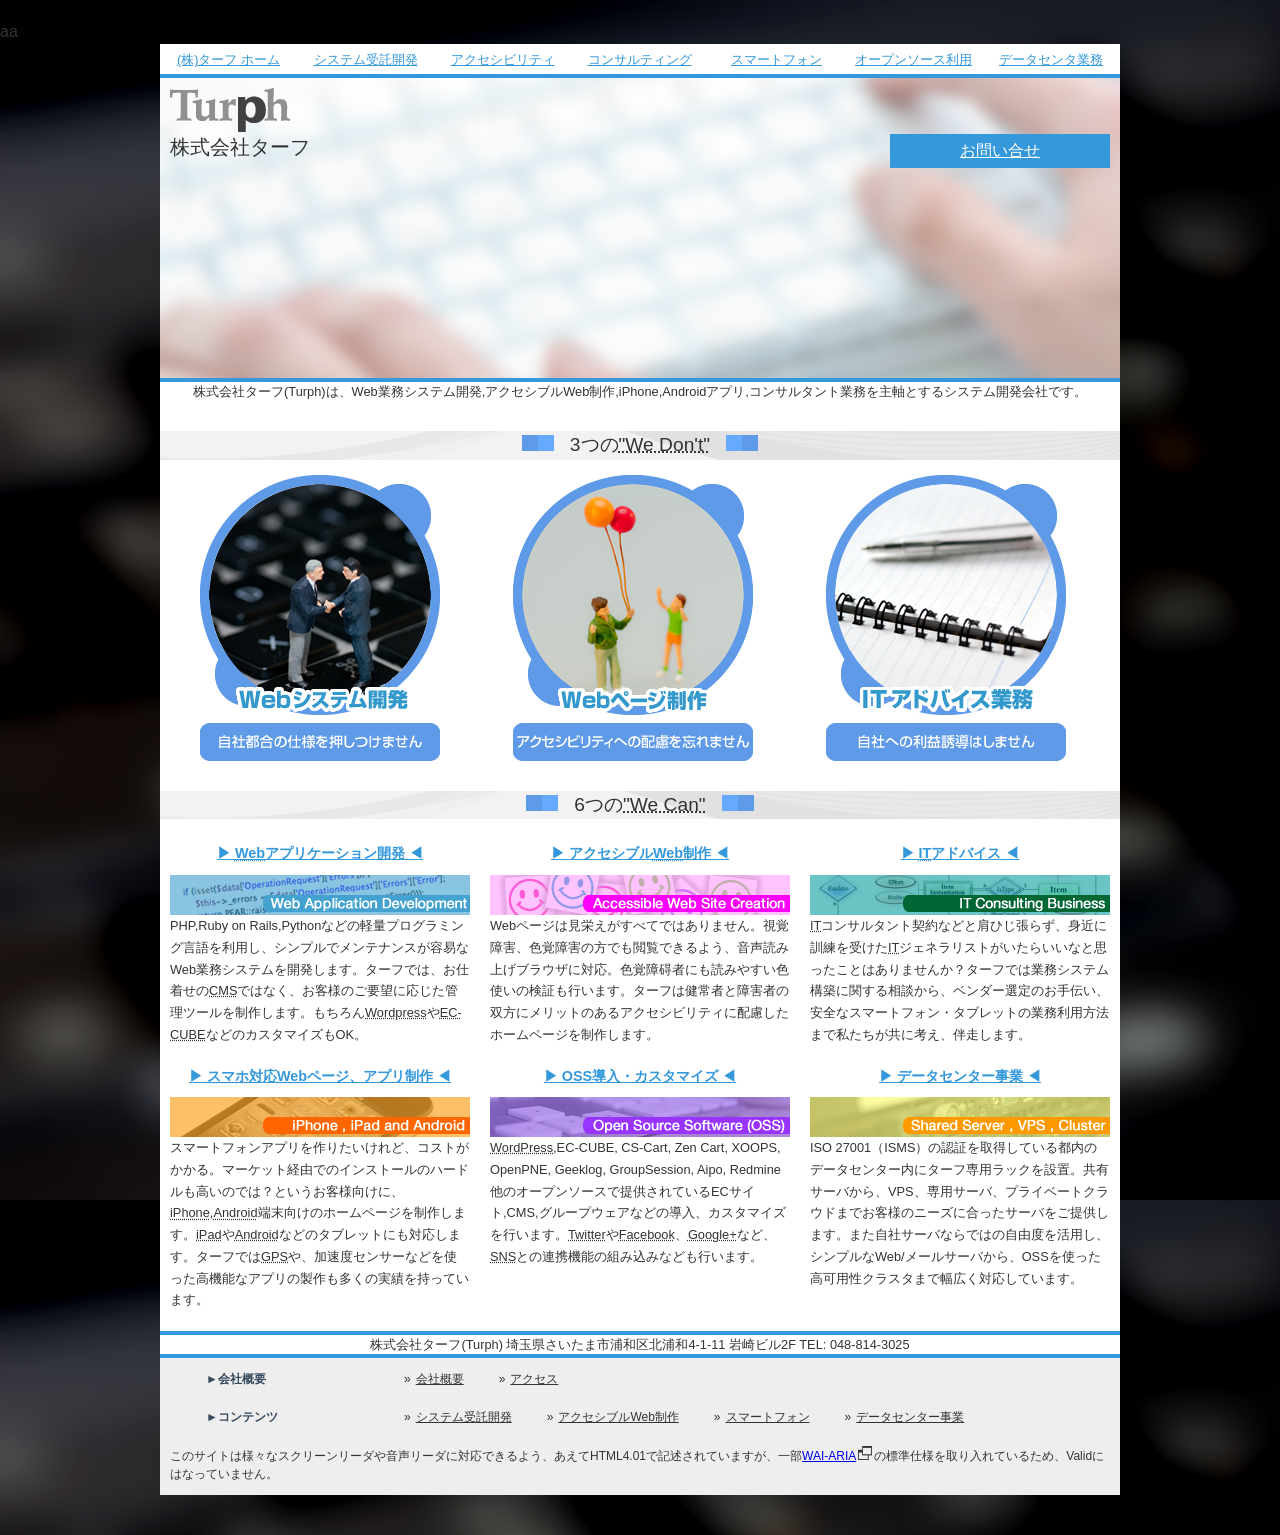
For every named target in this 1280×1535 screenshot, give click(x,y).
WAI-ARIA (829, 1456)
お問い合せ (1000, 150)
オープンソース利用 (913, 59)
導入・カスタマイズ (640, 1076)
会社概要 (440, 1379)
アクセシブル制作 (640, 853)
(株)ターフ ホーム (228, 59)
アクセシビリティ (503, 59)
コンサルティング (640, 59)
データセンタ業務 (1051, 59)
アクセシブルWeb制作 (618, 1417)
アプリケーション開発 (320, 853)
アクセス (534, 1379)
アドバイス (960, 853)
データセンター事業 (960, 1076)
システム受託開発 (366, 59)
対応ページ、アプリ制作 (320, 1076)
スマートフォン (776, 59)
